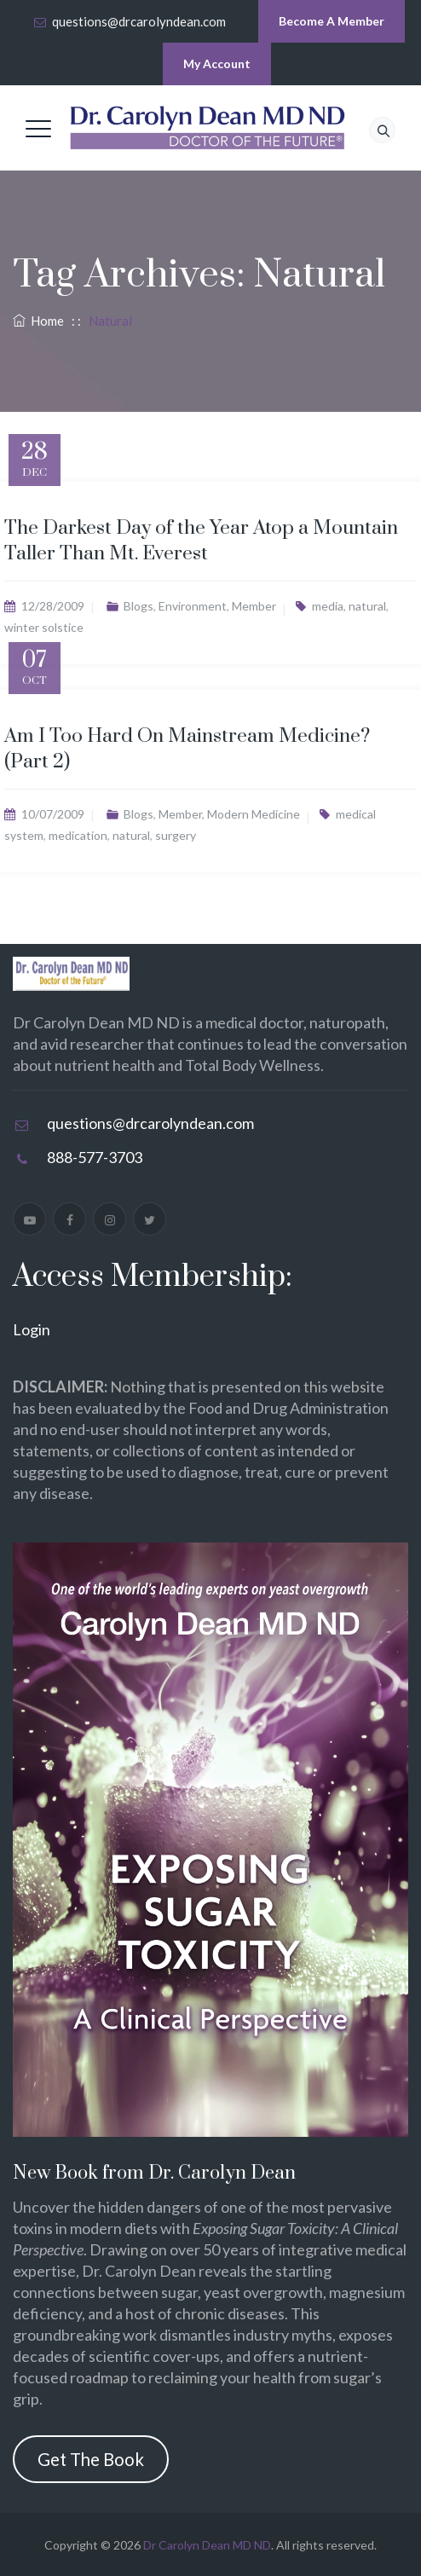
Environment (193, 606)
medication (78, 835)
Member (254, 606)
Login (31, 1329)
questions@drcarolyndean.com (139, 21)
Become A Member (331, 21)
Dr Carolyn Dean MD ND (207, 2545)
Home (38, 320)
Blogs (138, 606)
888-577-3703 (94, 1157)
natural (367, 606)
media (327, 606)
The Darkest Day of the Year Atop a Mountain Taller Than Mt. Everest (201, 541)
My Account (217, 63)
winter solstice (44, 627)
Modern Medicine (253, 814)
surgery (175, 835)
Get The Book (90, 2459)
